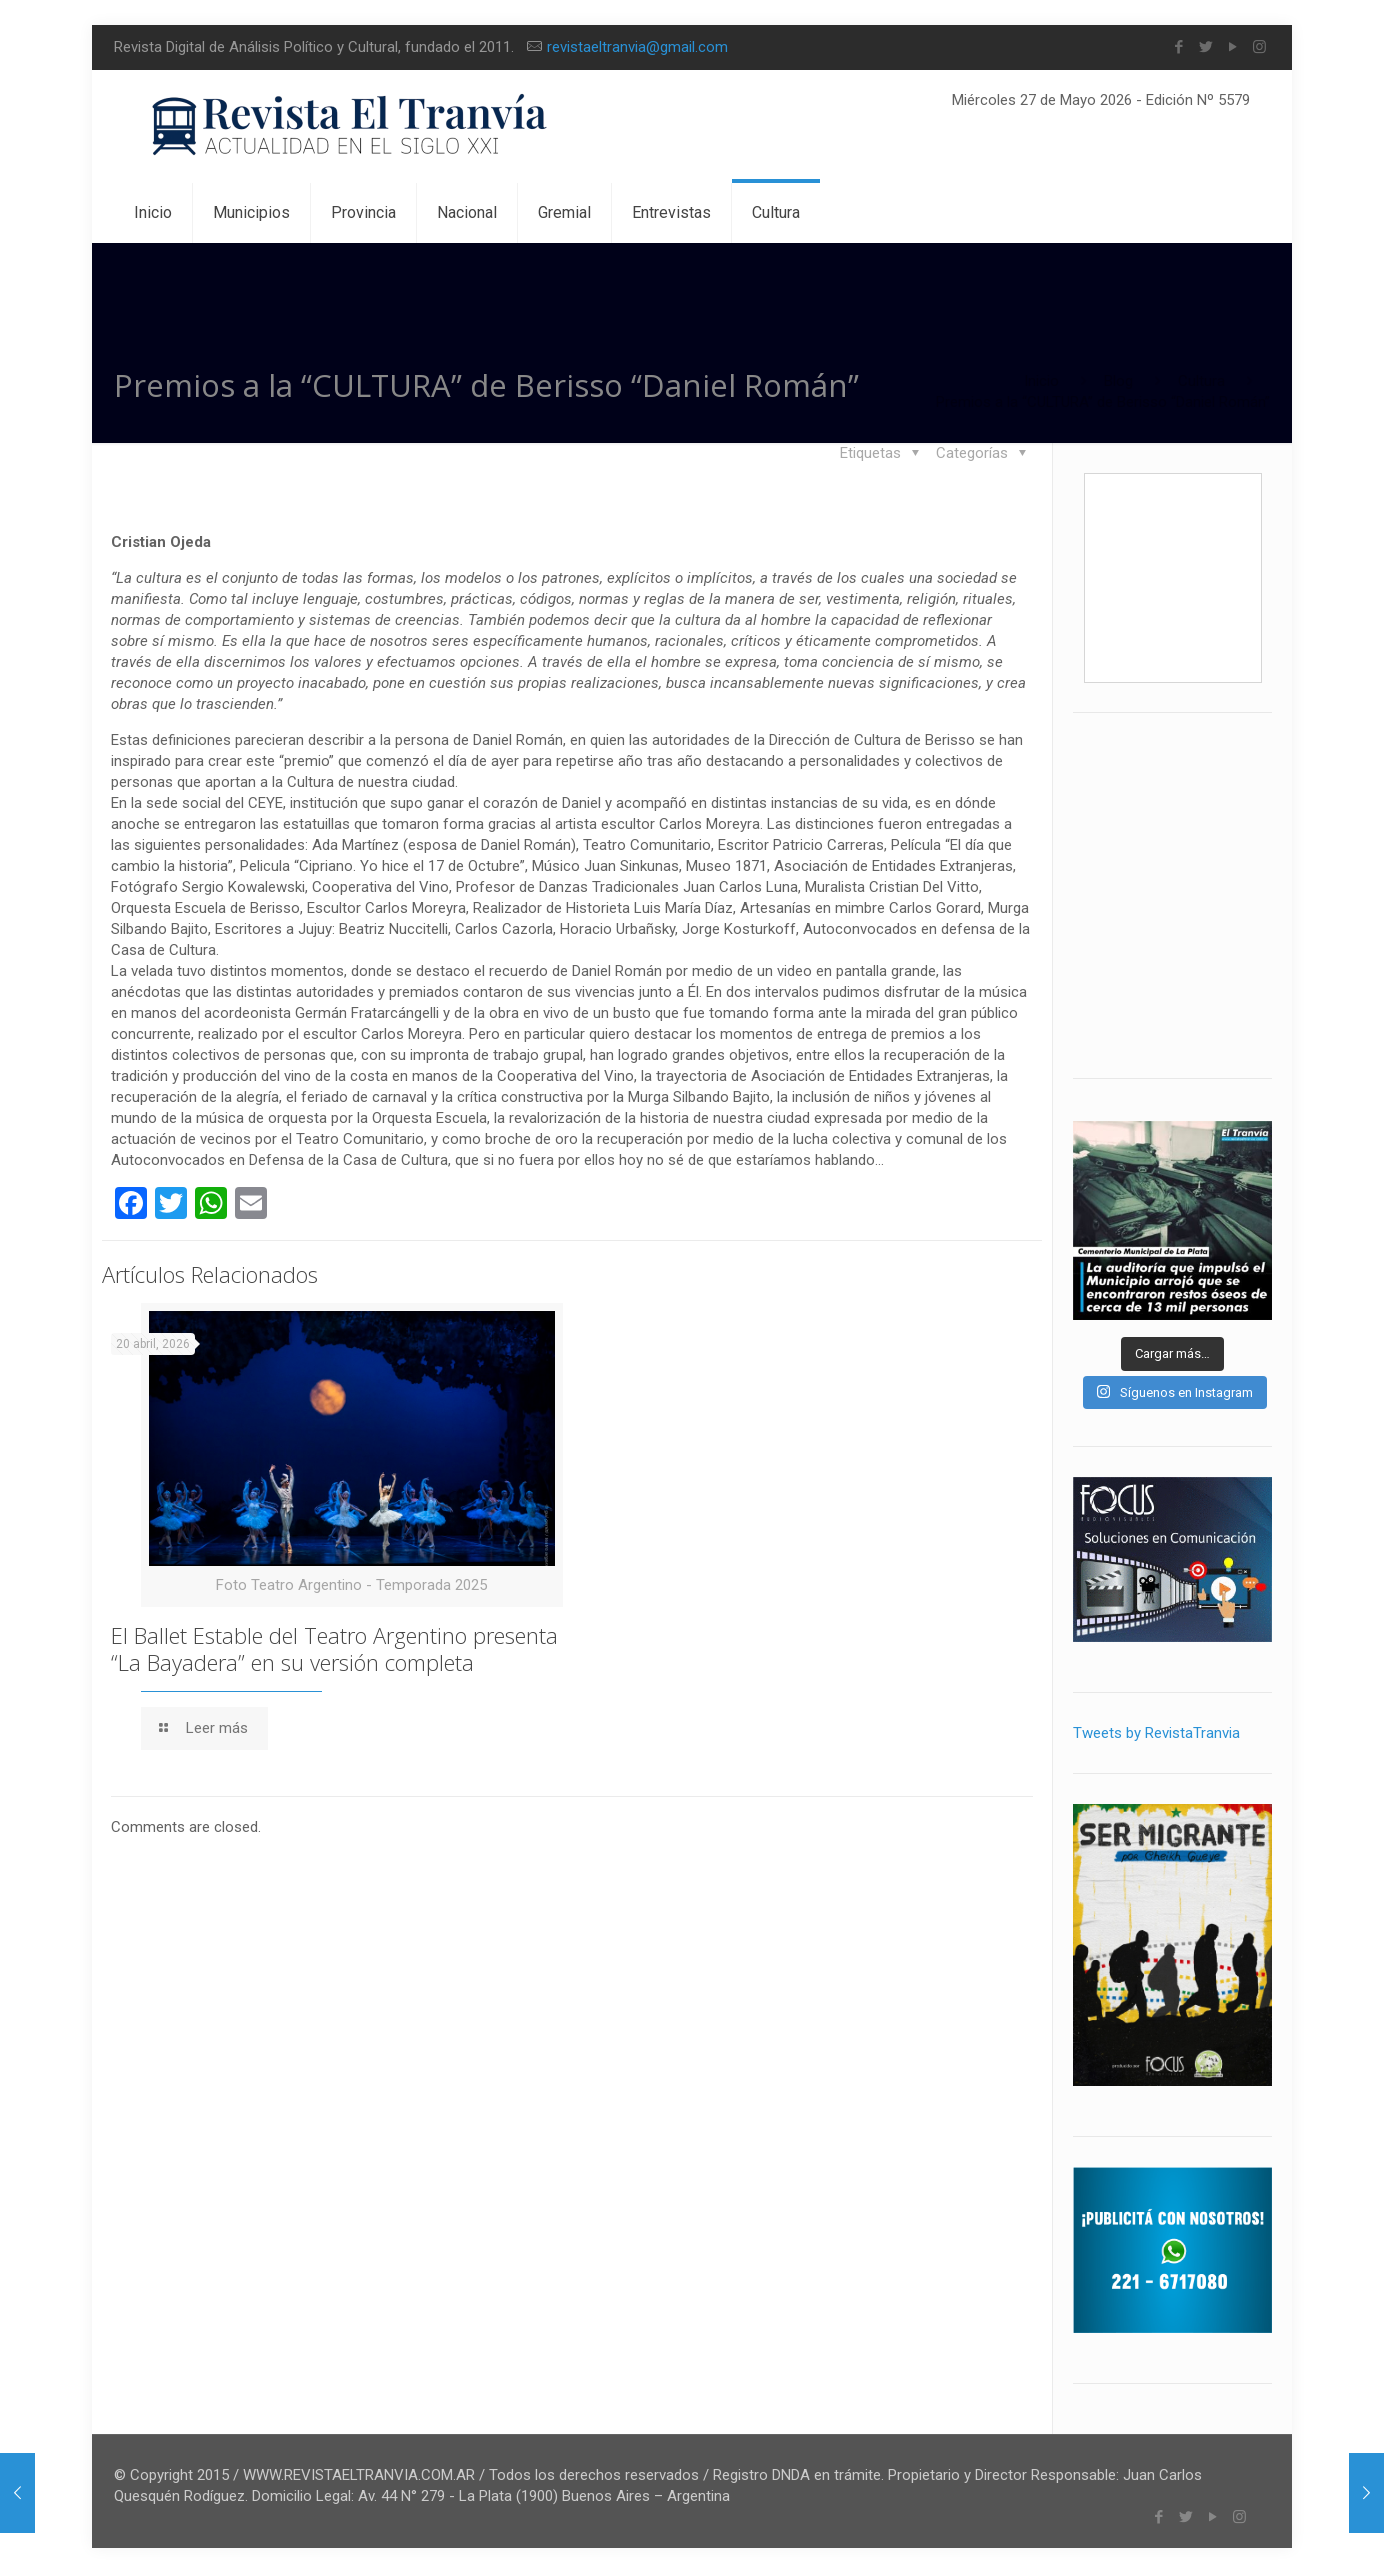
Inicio (1041, 381)
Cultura (1201, 381)
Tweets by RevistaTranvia (1156, 1733)
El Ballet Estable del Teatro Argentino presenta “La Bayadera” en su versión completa (334, 1648)
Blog (1118, 381)
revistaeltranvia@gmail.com (637, 47)
